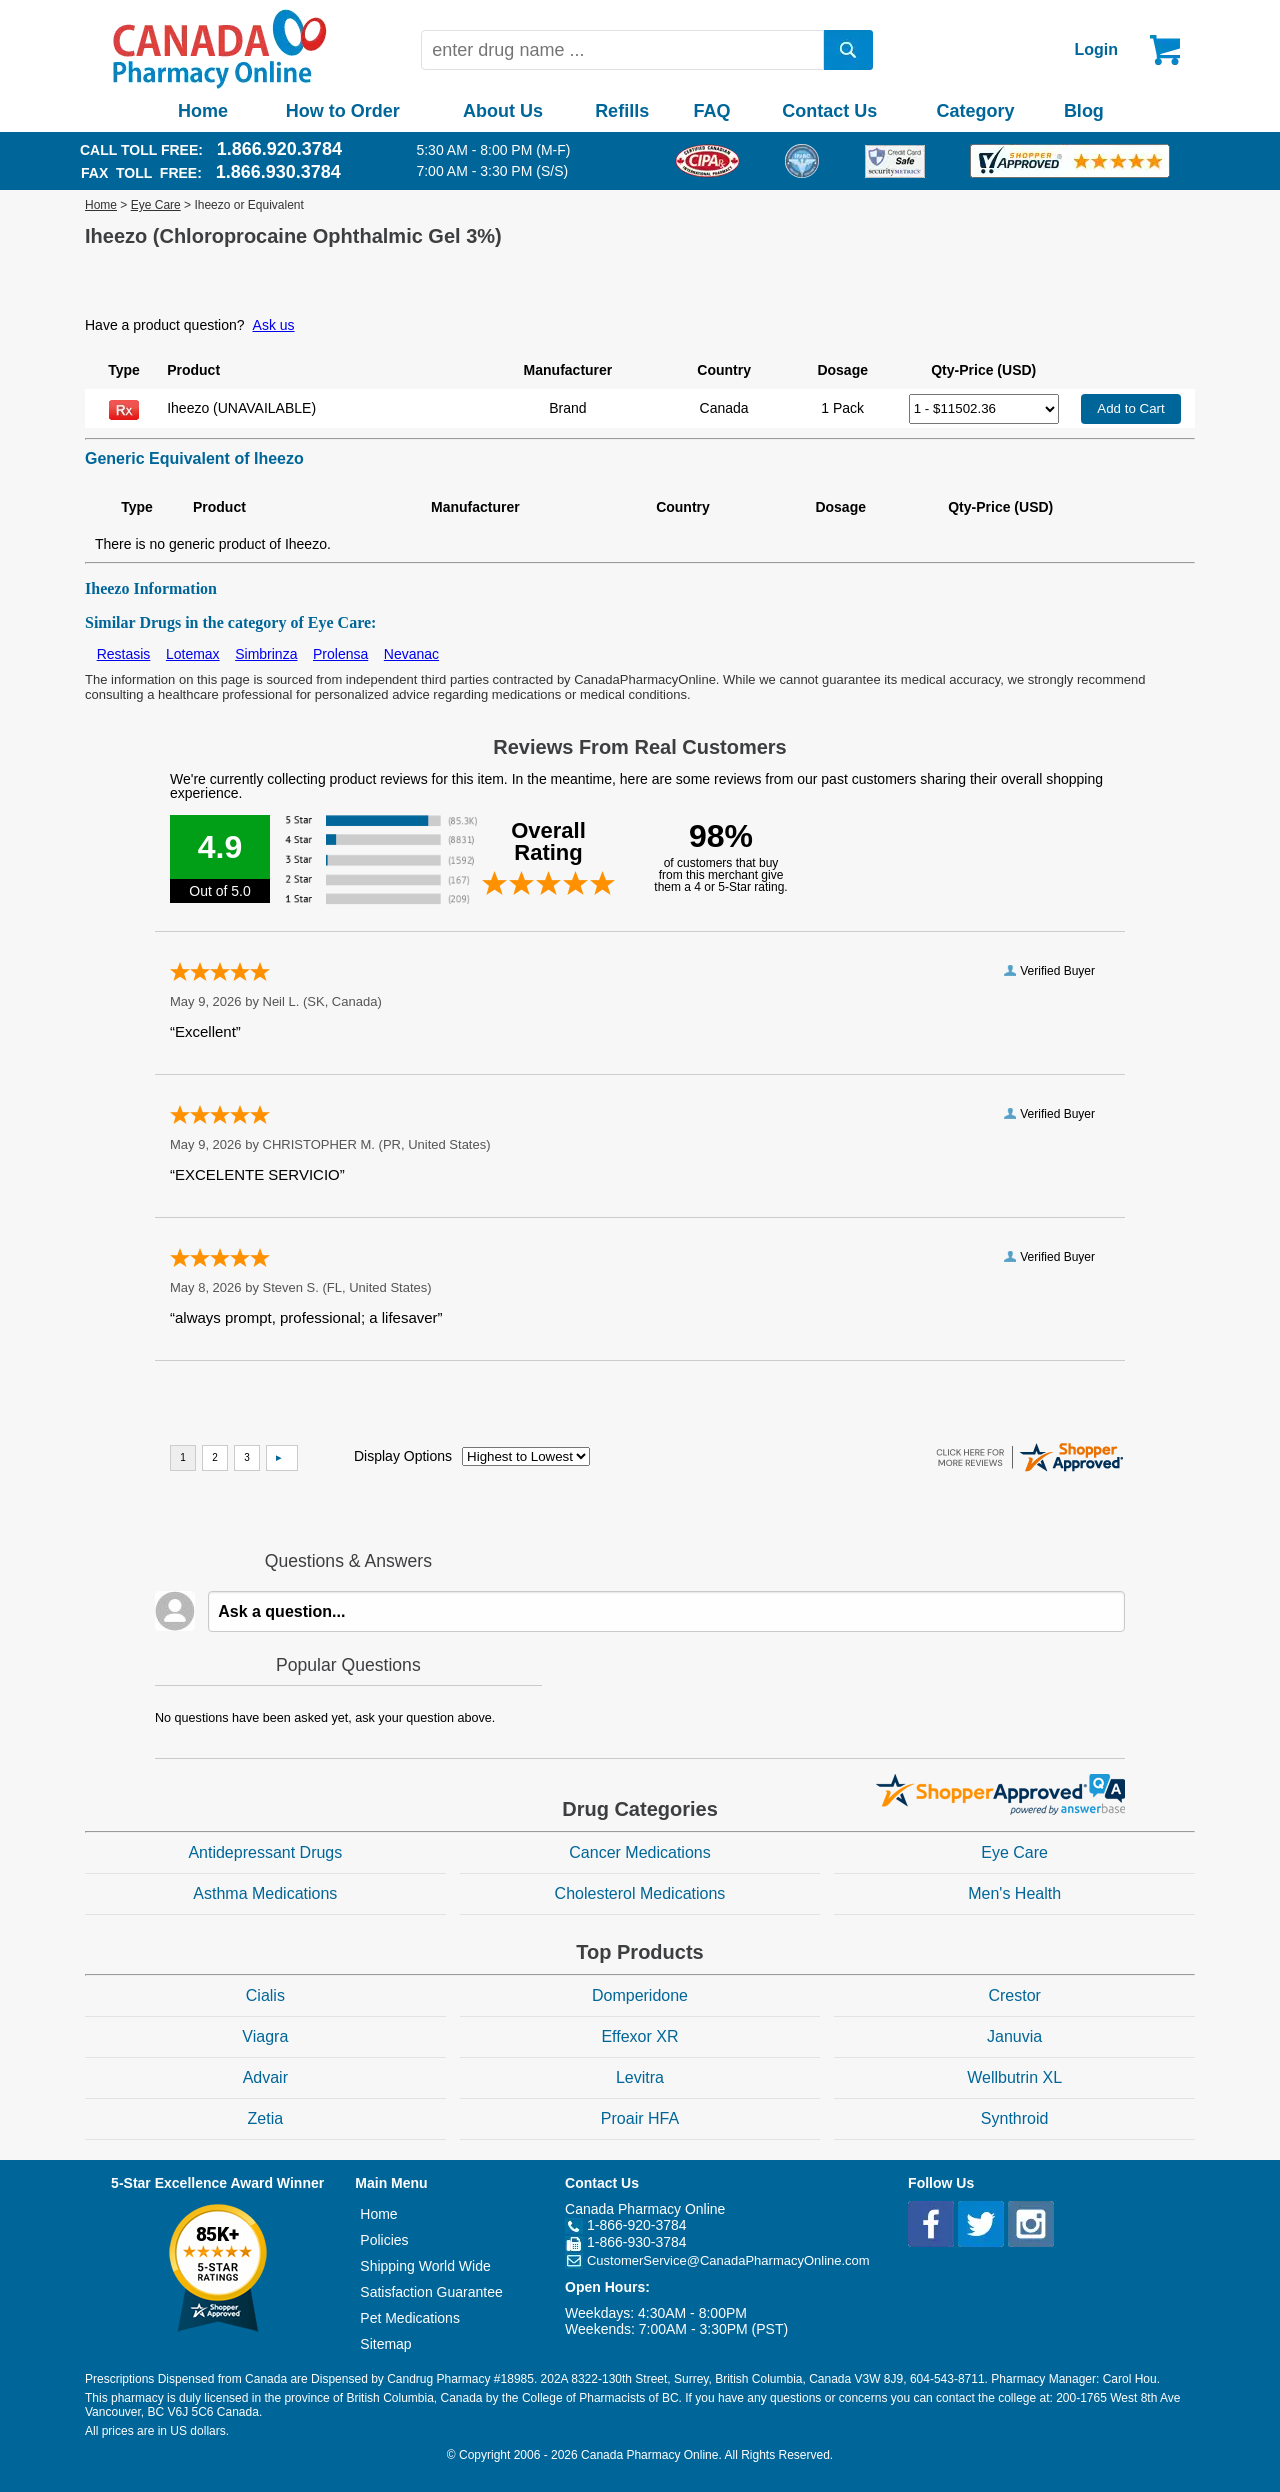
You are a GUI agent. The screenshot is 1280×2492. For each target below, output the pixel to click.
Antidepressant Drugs (265, 1852)
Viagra (265, 2036)
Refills (622, 111)
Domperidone (640, 1995)
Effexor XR (639, 2036)
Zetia (266, 2118)
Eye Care (156, 205)
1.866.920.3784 (279, 149)
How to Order (343, 111)
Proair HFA (640, 2118)
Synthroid (1015, 2118)
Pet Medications (410, 2318)
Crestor (1014, 1995)
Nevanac (411, 654)
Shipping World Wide (425, 2266)
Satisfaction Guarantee (431, 2292)
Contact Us (829, 111)
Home (203, 111)
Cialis (265, 1995)
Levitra (640, 2077)
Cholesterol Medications (640, 1893)
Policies (384, 2240)
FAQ (711, 111)
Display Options (403, 1456)
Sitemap (385, 2344)
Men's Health (1014, 1893)
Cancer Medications (639, 1852)
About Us (503, 111)
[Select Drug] (984, 409)
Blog (1084, 111)
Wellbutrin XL (1014, 2077)
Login (1096, 49)
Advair (265, 2077)
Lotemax (193, 654)
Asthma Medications (265, 1893)
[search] (849, 50)
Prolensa (340, 654)
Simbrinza (266, 654)
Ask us (274, 325)
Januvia (1014, 2036)
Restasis (124, 654)
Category (976, 111)
